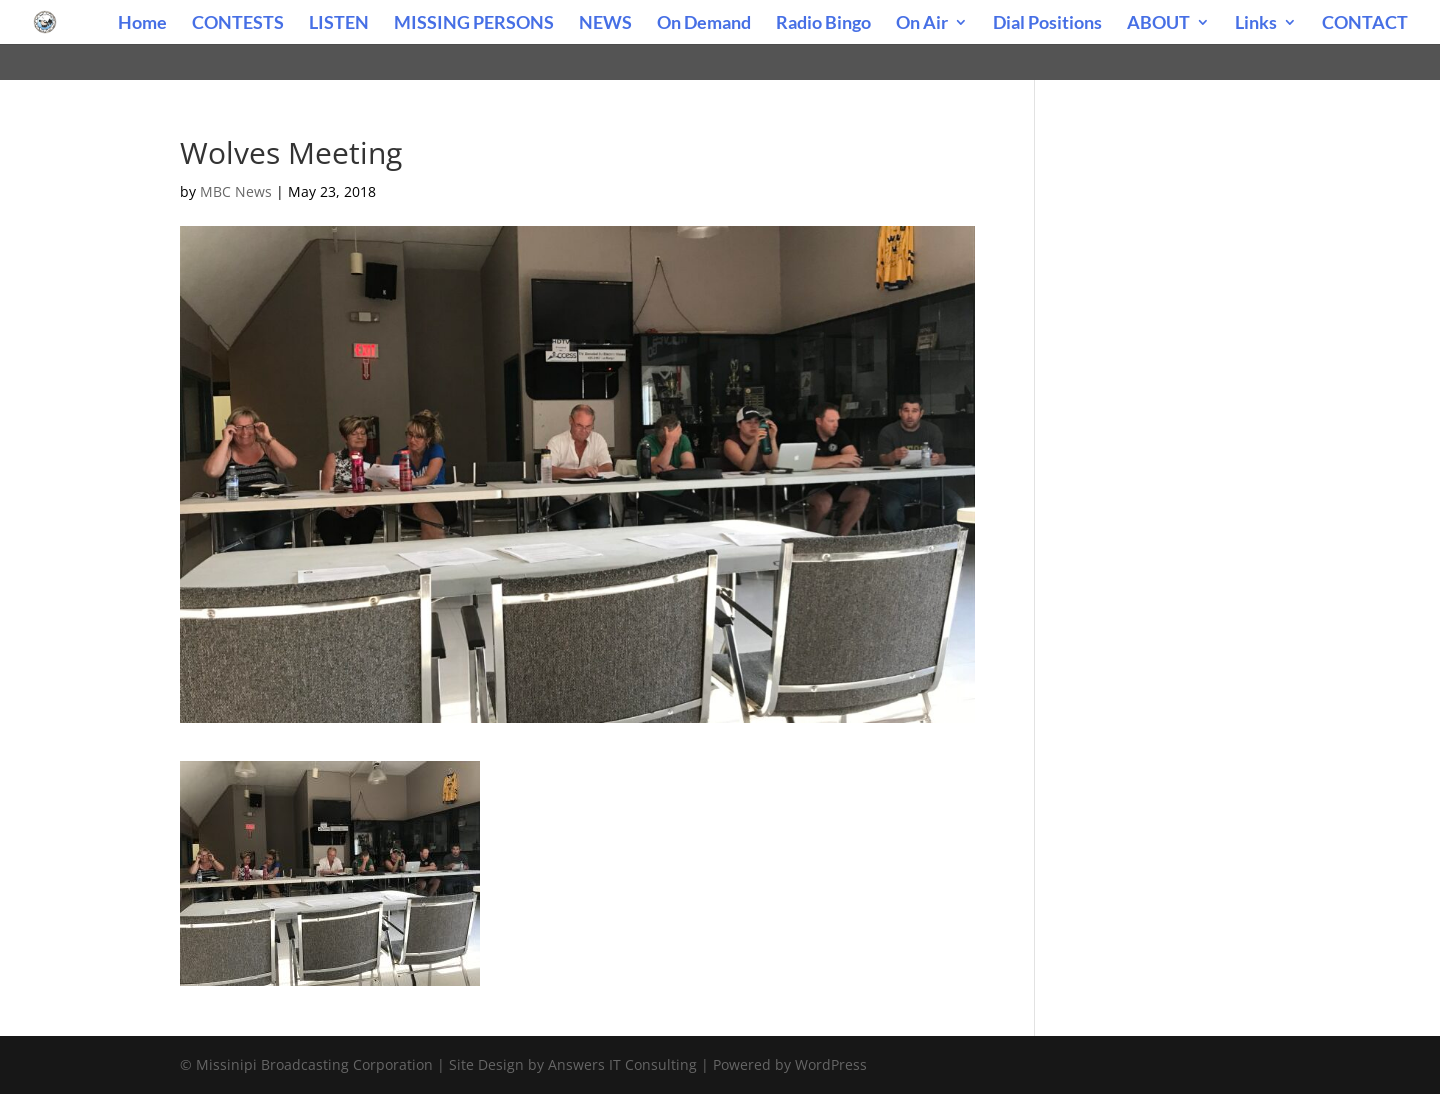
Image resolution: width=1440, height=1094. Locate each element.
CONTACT (1365, 24)
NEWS (605, 24)
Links (1256, 24)
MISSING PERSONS (474, 24)
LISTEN (339, 24)
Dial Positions (1047, 24)
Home (142, 24)
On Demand (704, 24)
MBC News (236, 191)
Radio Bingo (823, 24)
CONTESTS (238, 24)
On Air (922, 24)
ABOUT (1158, 24)
